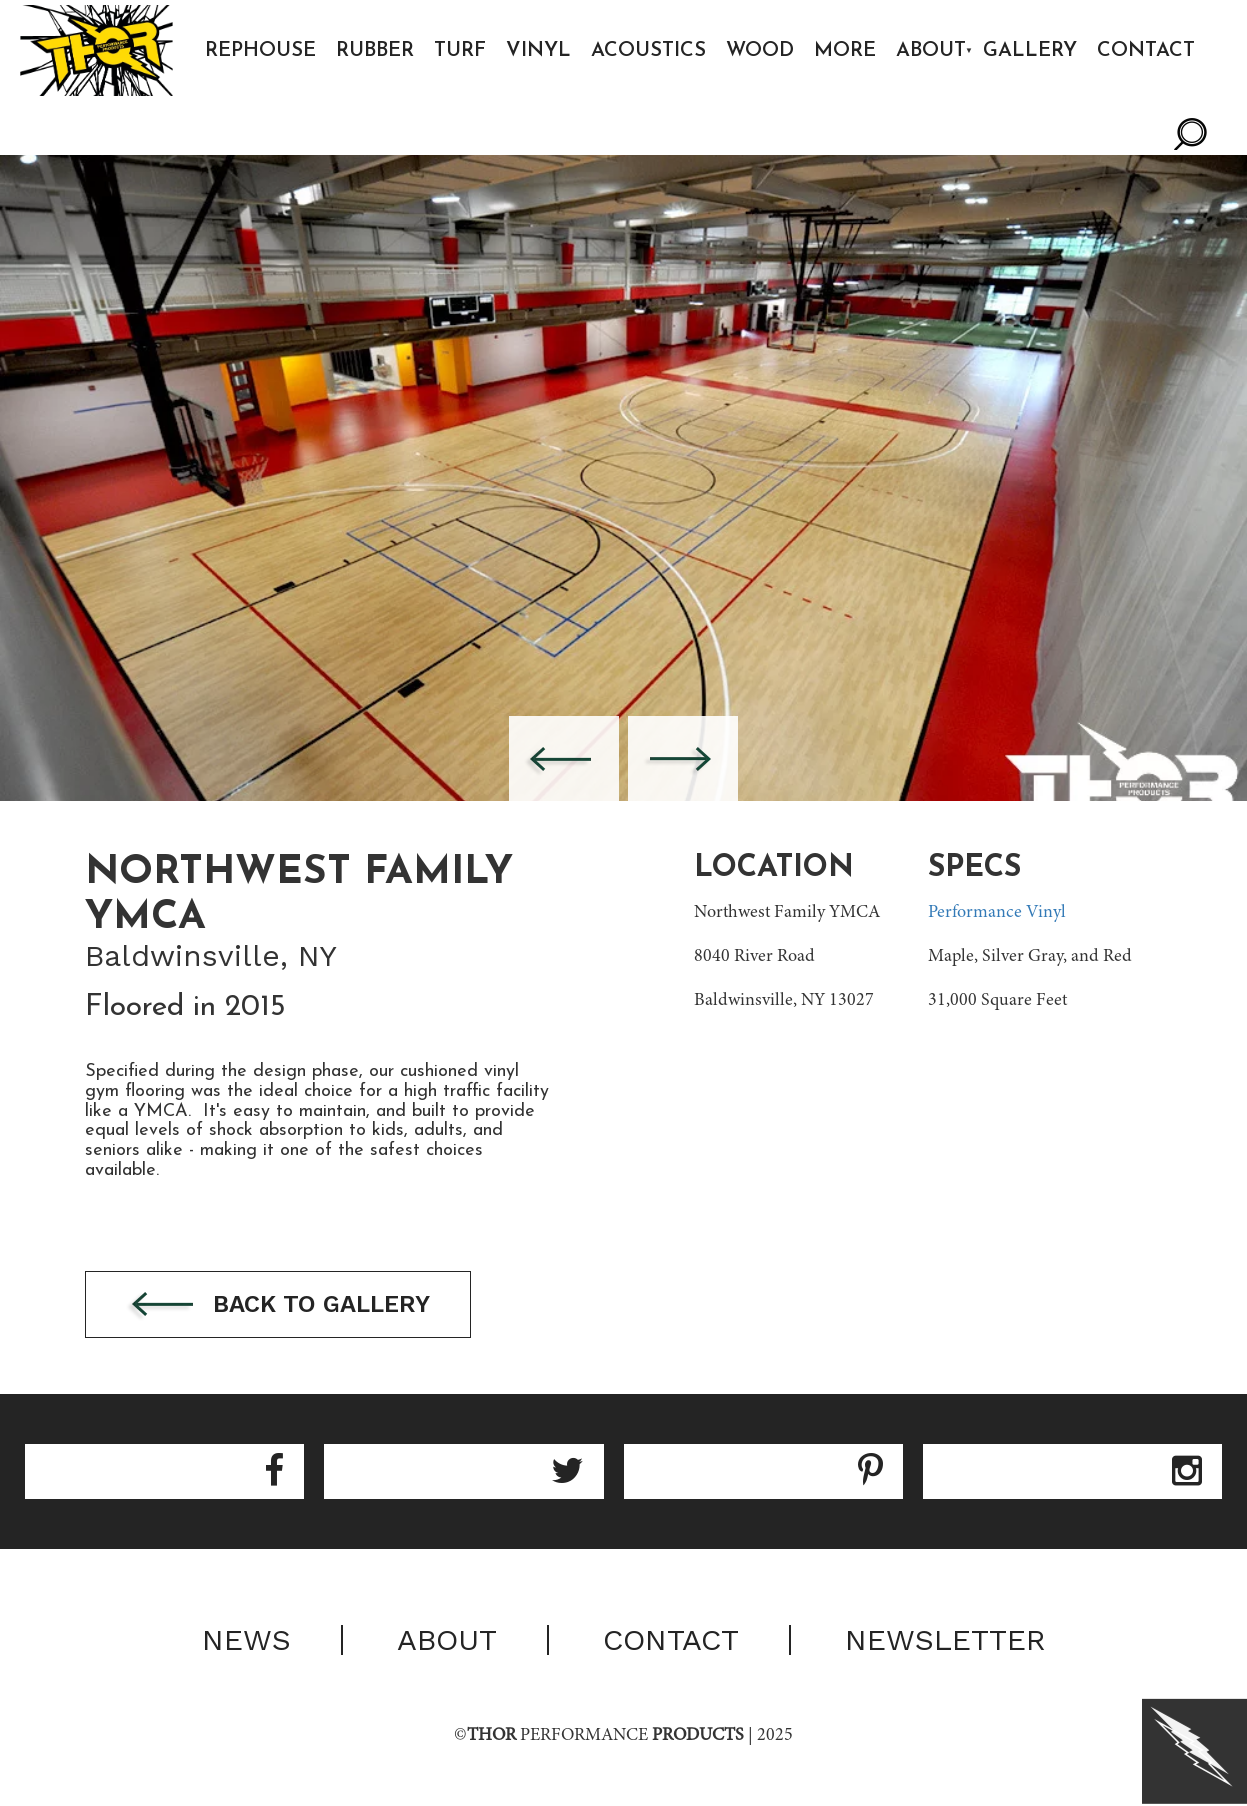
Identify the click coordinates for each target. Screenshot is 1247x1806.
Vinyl (538, 51)
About (931, 51)
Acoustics (648, 51)
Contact (1146, 51)
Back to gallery (278, 1305)
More (845, 51)
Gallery (1030, 51)
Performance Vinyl (997, 913)
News (246, 1640)
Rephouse (260, 51)
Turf (460, 51)
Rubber (375, 51)
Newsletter (945, 1640)
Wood (760, 51)
